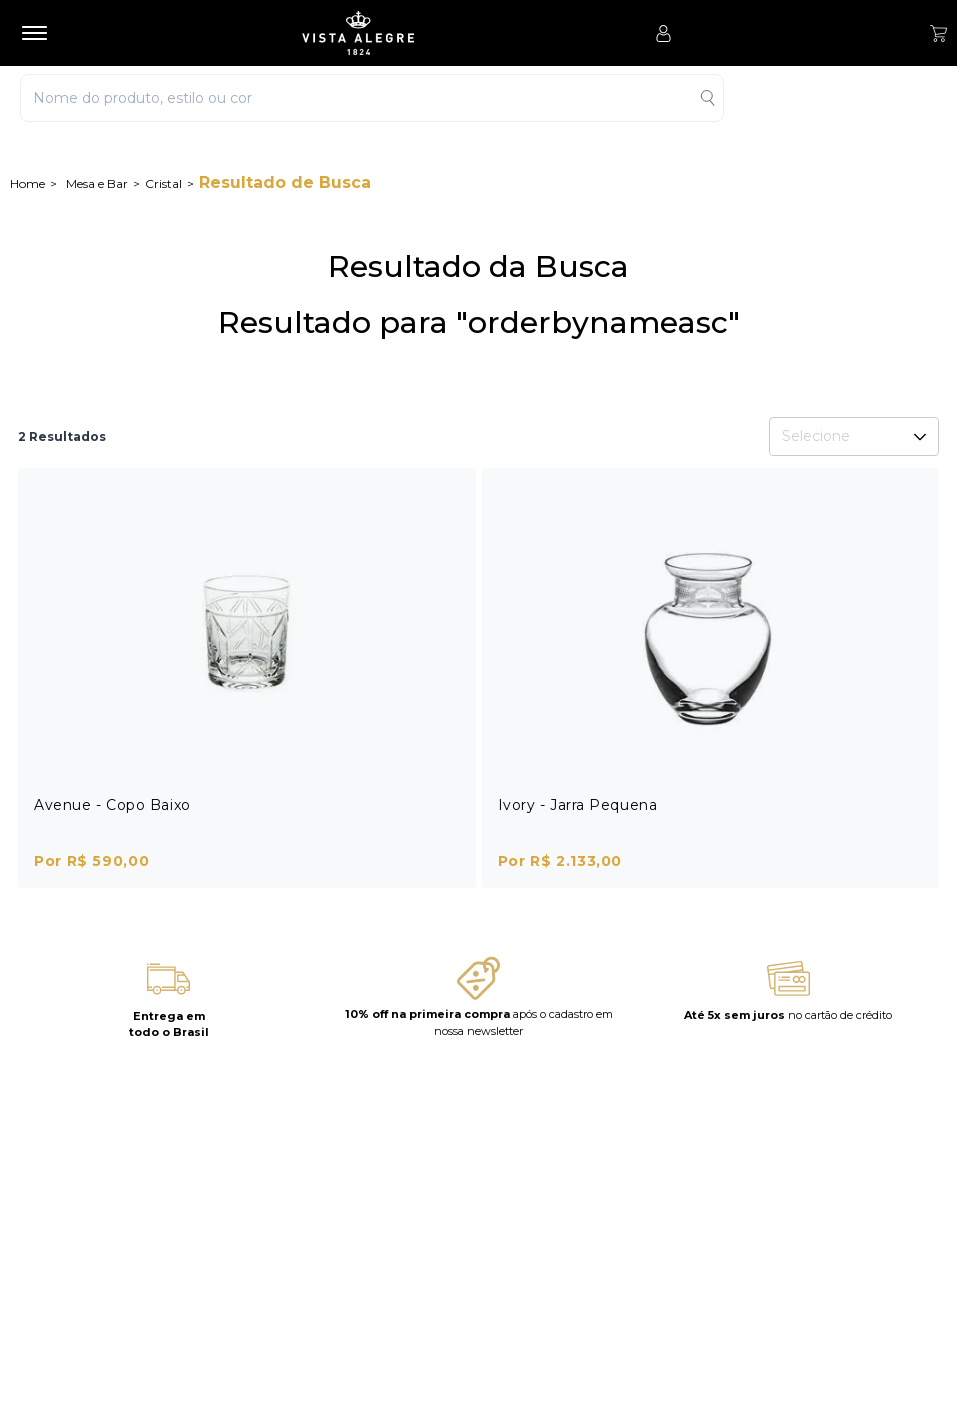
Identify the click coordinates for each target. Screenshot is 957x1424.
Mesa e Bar (97, 183)
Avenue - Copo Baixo (112, 805)
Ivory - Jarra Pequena (578, 805)
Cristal (163, 183)
